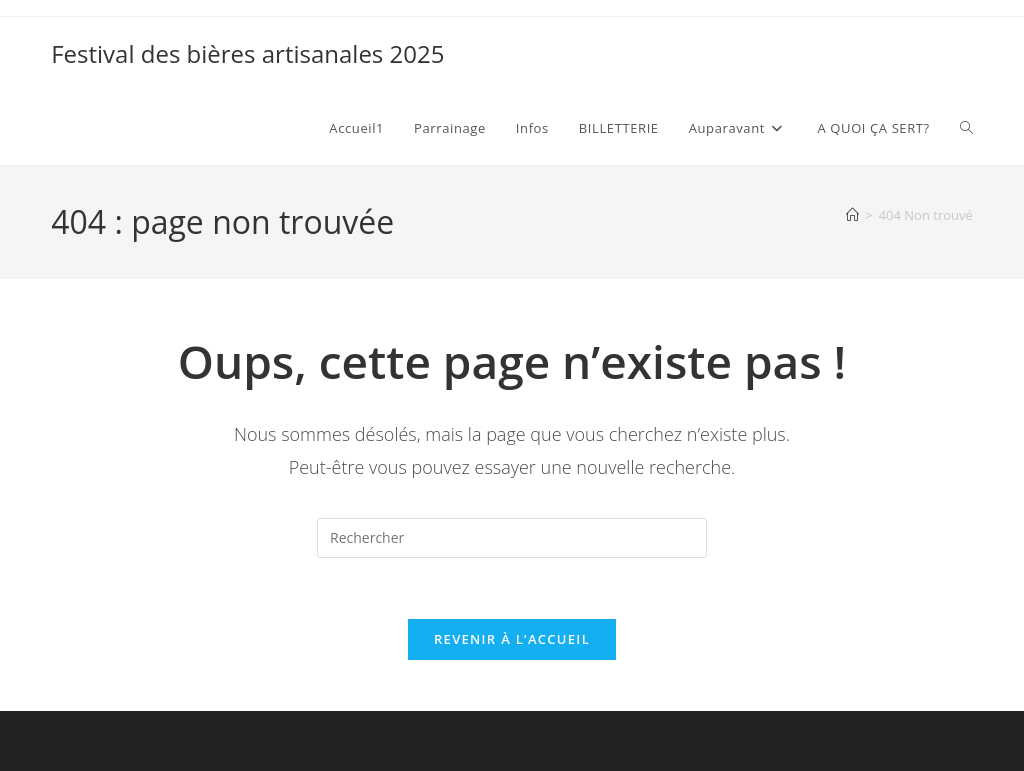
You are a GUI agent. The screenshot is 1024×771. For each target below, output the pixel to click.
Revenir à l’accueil (512, 639)
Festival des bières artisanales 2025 (247, 53)
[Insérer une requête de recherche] (512, 538)
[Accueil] (852, 215)
